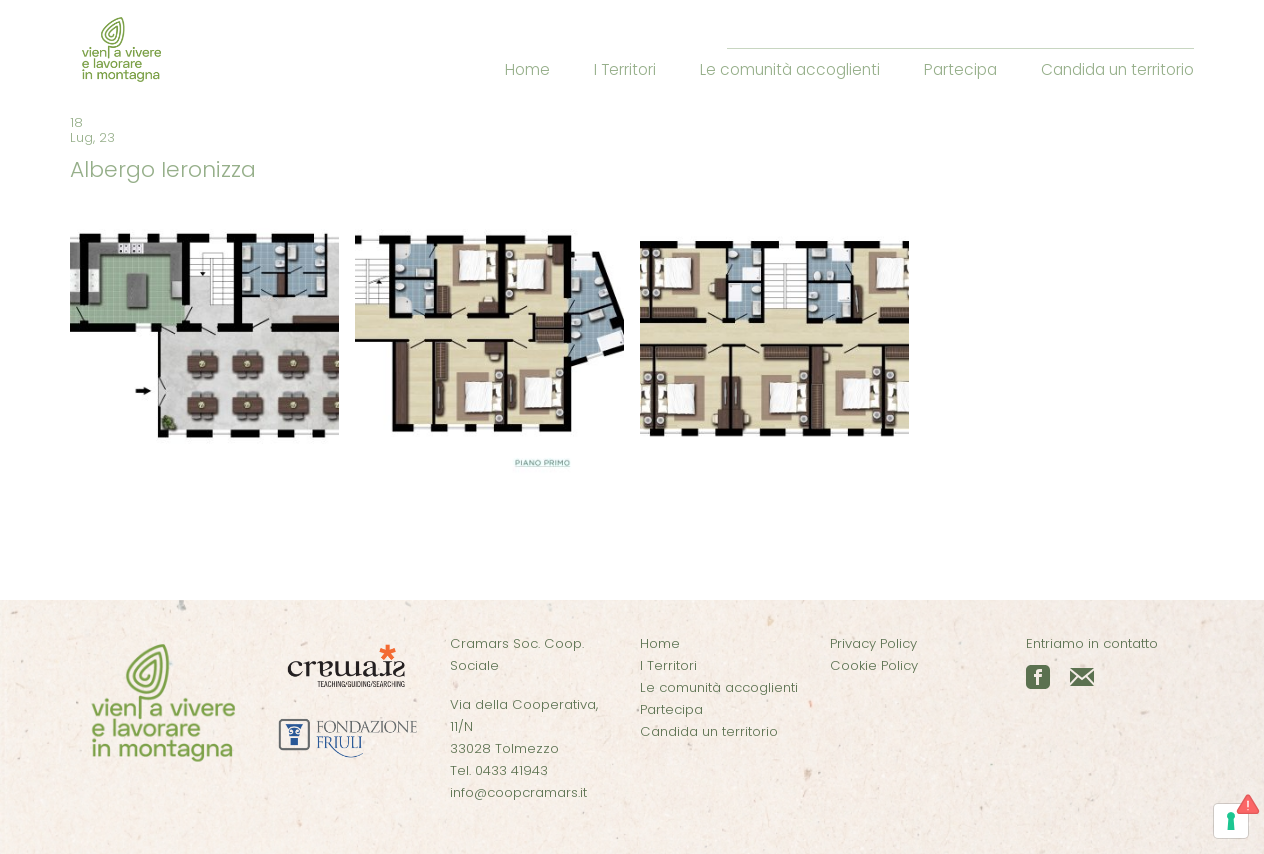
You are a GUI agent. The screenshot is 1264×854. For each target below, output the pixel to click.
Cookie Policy (874, 665)
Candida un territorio (1117, 69)
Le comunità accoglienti (790, 69)
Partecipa (960, 69)
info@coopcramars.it (518, 792)
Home (527, 69)
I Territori (625, 69)
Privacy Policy (873, 643)
